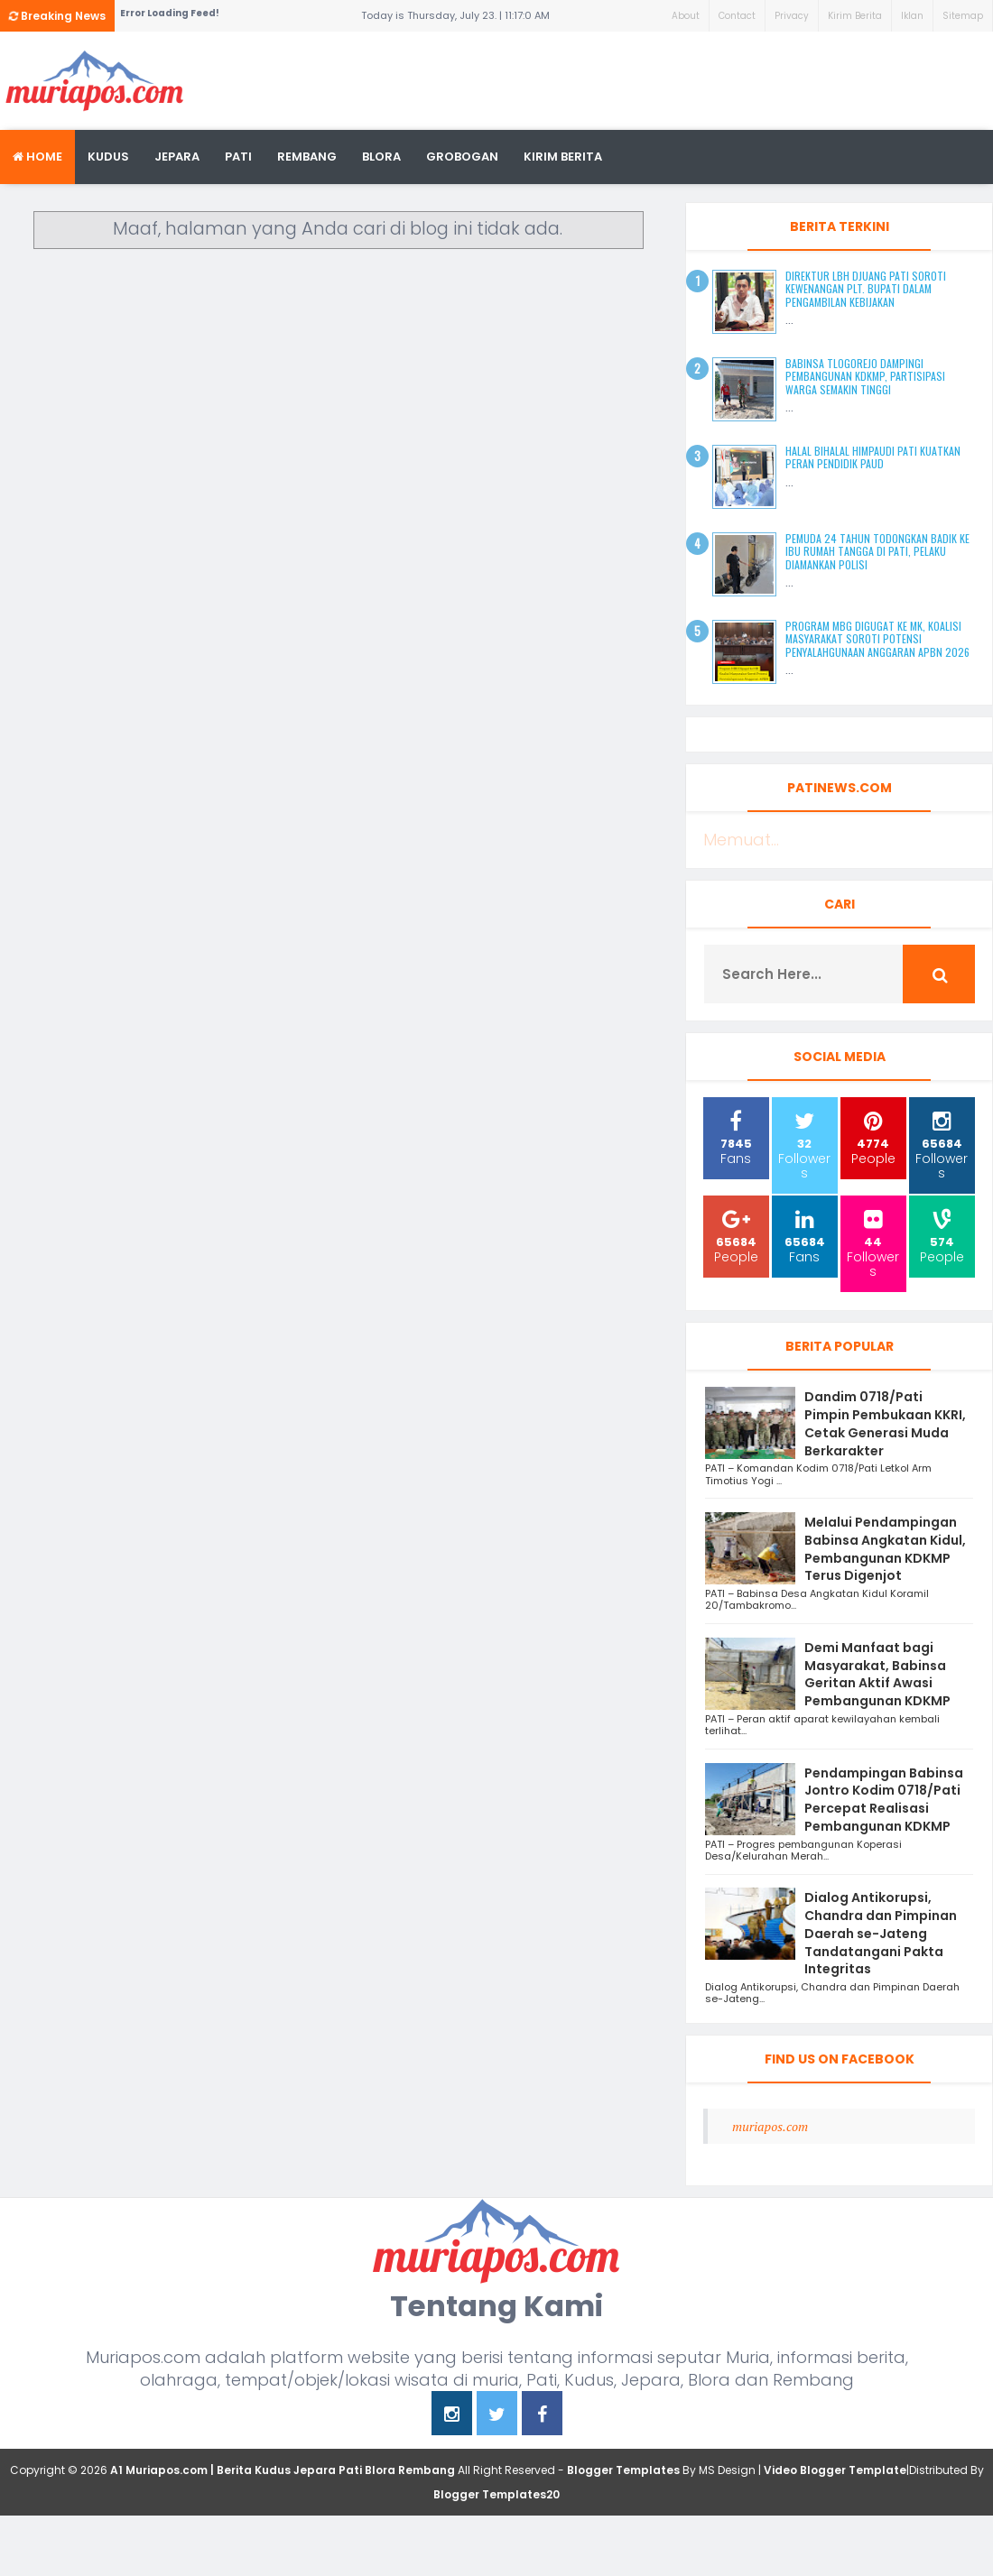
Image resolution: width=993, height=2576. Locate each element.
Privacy (792, 16)
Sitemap (962, 16)
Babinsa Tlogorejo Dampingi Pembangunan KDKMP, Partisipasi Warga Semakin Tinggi (865, 376)
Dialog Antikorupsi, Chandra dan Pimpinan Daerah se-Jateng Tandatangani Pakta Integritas (880, 1933)
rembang (307, 156)
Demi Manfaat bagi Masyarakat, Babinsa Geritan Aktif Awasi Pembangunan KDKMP (877, 1674)
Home (37, 156)
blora (381, 156)
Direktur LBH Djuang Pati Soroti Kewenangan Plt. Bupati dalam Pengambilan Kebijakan (865, 288)
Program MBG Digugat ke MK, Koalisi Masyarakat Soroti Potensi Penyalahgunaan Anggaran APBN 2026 (877, 639)
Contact (737, 16)
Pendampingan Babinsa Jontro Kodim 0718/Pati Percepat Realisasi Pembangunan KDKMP (883, 1799)
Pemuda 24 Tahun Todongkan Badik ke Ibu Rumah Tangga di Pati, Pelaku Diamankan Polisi (877, 551)
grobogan (462, 156)
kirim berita (563, 156)
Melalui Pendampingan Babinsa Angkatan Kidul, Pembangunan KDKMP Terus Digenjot (885, 1548)
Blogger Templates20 (496, 2494)
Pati (238, 156)
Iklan (912, 16)
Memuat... (741, 839)
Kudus (108, 156)
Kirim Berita (855, 16)
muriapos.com (770, 2126)
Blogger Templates (623, 2470)
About (686, 16)
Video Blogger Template (835, 2470)
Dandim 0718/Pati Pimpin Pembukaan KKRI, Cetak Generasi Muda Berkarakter (885, 1423)
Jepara (177, 156)
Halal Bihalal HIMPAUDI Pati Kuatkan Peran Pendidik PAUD (873, 457)
